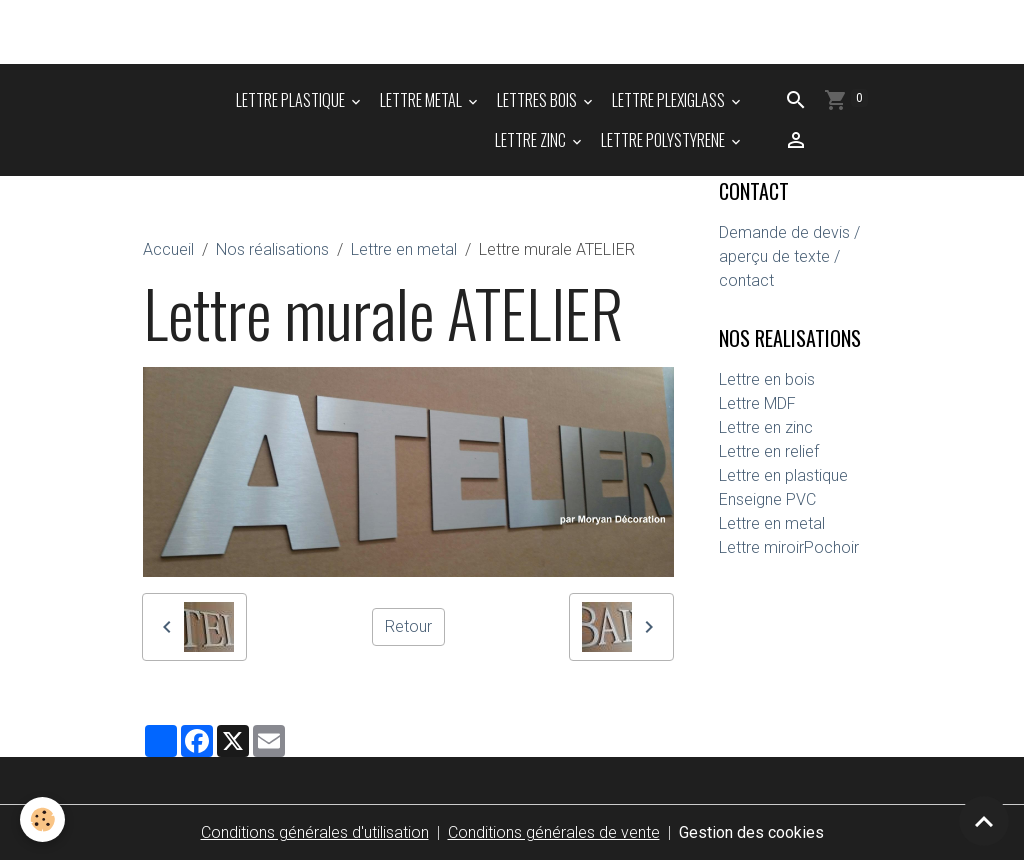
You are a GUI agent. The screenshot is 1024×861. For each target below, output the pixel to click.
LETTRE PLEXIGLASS (670, 100)
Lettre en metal (404, 249)
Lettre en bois (767, 379)
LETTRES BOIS (538, 100)
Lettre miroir (761, 547)
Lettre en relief (769, 451)
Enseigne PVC (767, 499)
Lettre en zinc (766, 427)
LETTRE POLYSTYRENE (664, 140)
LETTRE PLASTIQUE (292, 100)
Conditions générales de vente (554, 832)
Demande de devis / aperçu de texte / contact (789, 256)
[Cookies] (42, 819)
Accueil (168, 249)
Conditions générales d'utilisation (315, 832)
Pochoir (831, 547)
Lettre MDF (757, 403)
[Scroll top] (984, 821)
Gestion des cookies (751, 832)
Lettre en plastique (783, 475)
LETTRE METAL (422, 100)
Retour (408, 626)
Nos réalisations (272, 249)
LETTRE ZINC (532, 140)
